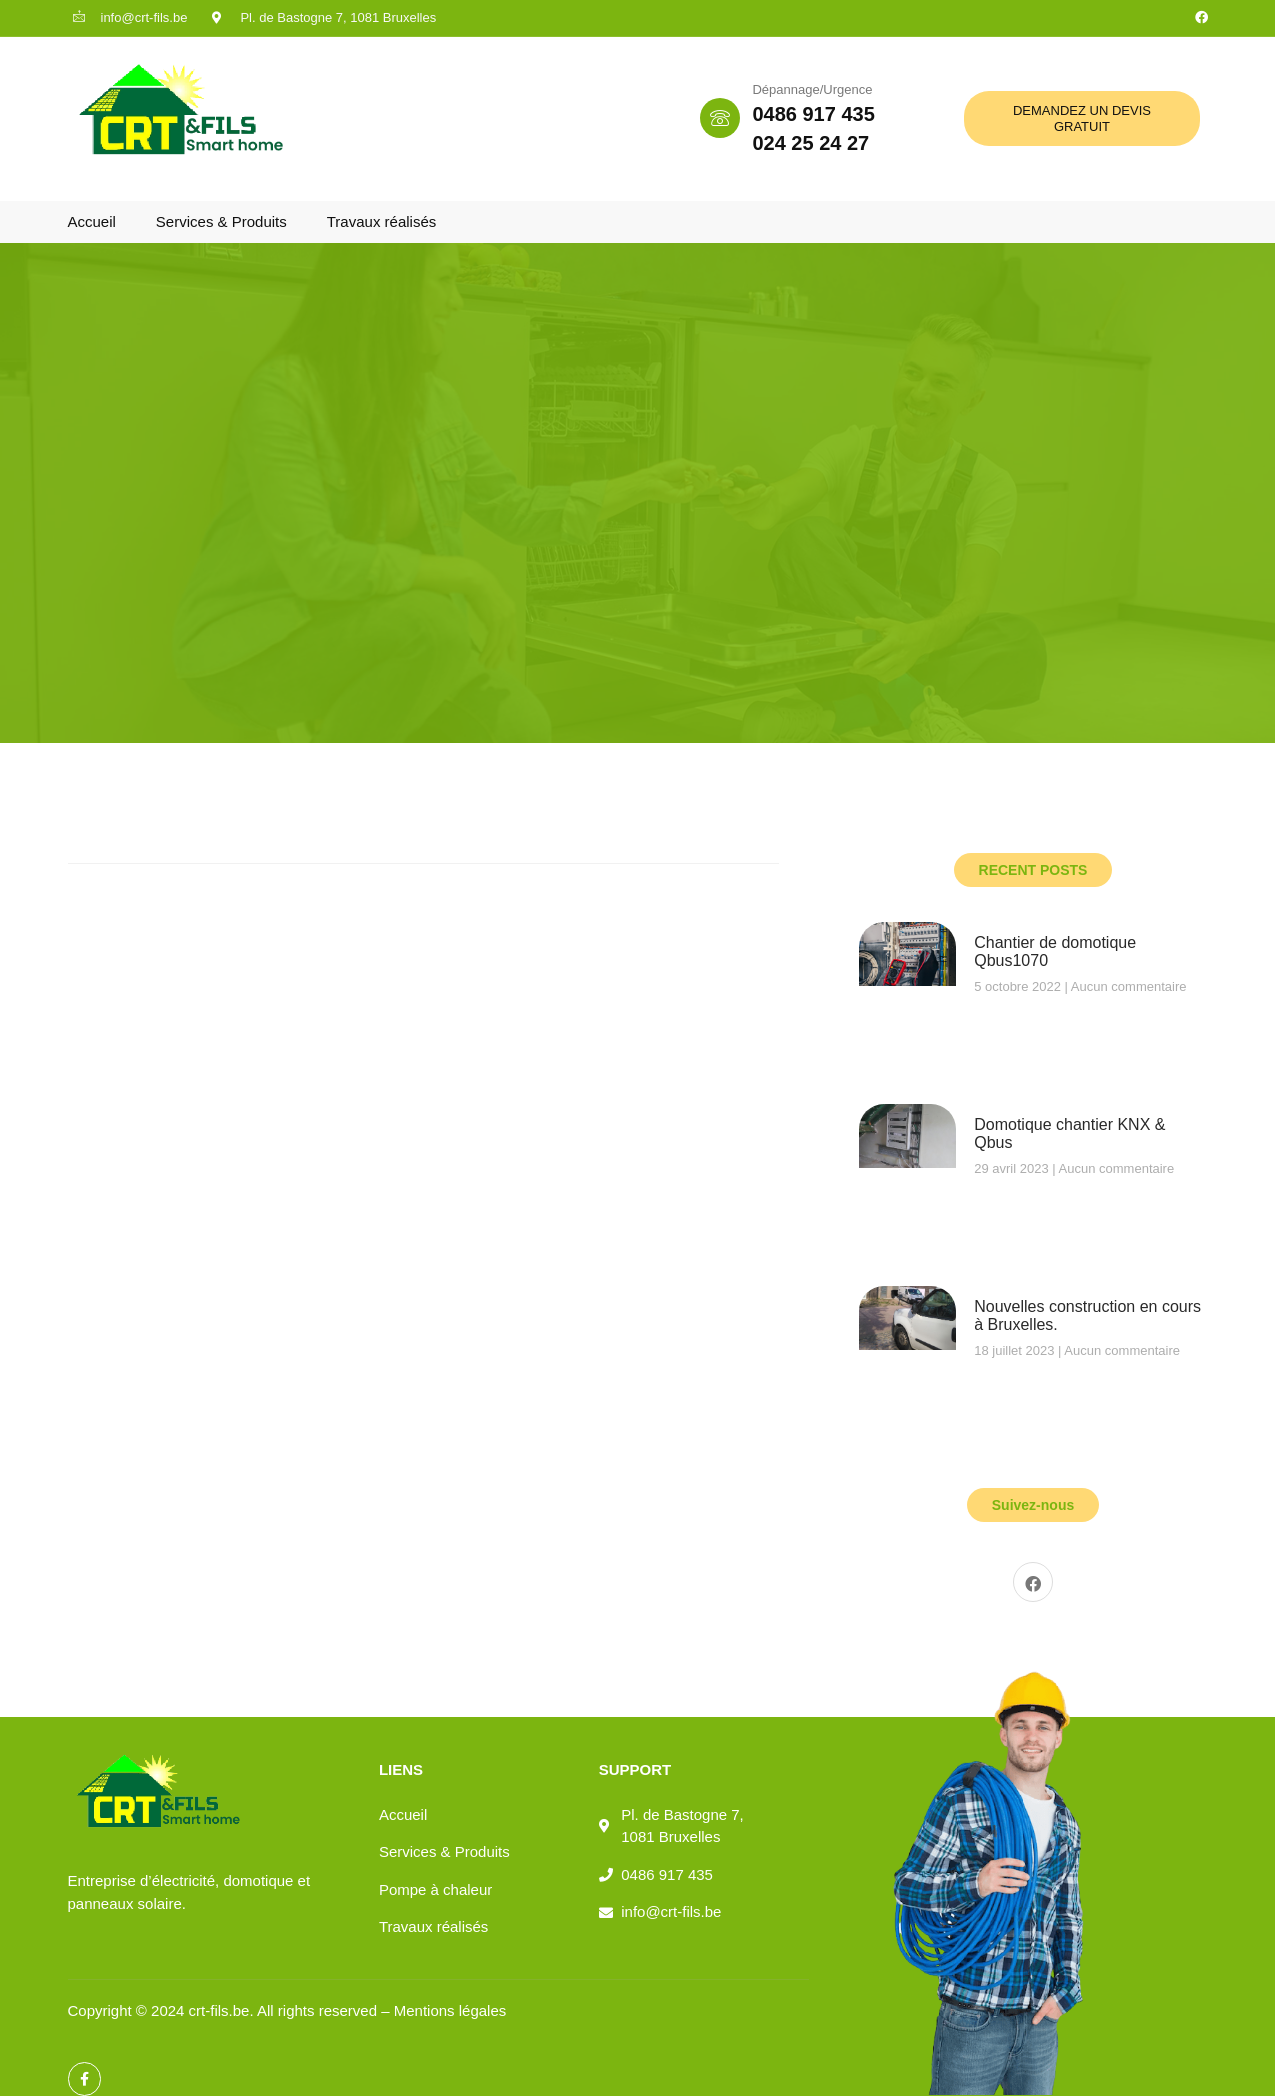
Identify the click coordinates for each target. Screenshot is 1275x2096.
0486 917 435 (813, 114)
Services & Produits (221, 221)
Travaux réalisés (381, 221)
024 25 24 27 (810, 143)
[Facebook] (1033, 1582)
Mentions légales (450, 2010)
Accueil (92, 221)
